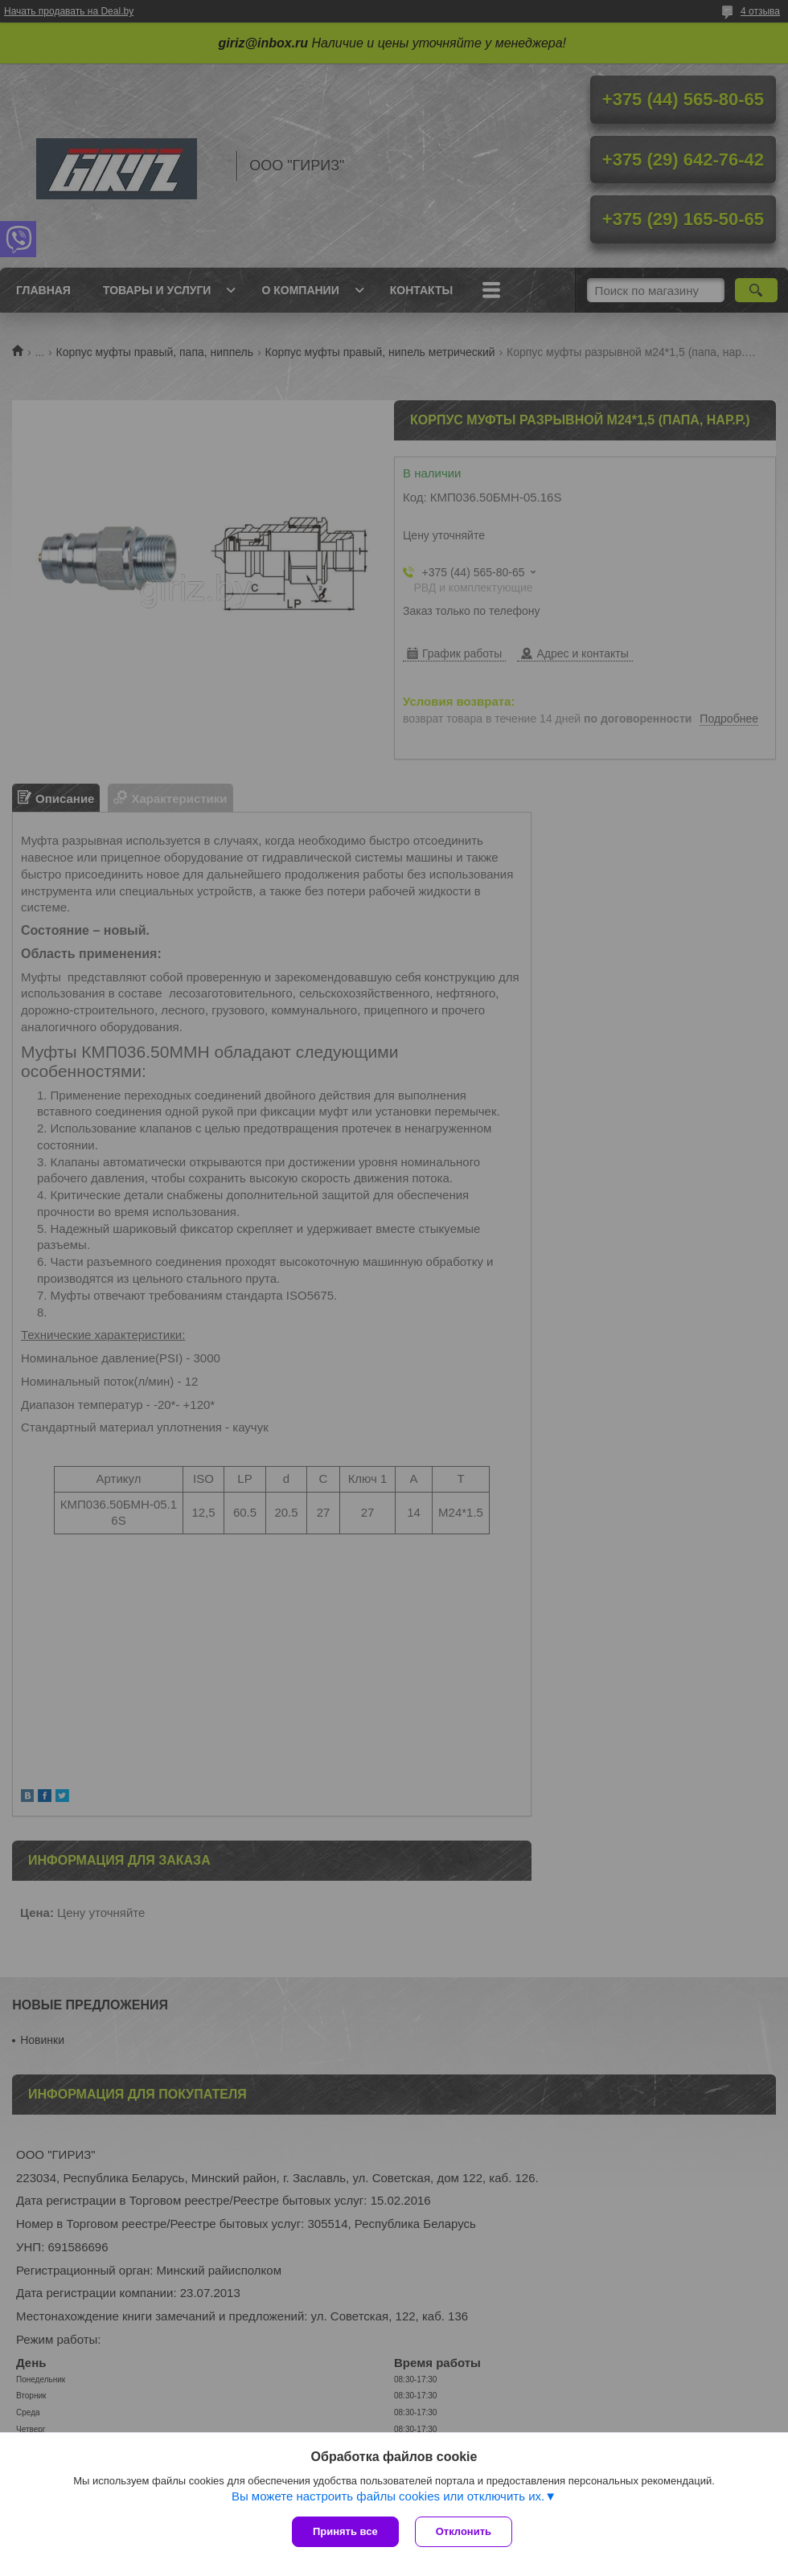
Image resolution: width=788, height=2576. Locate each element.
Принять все (345, 2531)
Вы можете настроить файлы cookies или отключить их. (388, 2496)
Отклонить (463, 2531)
